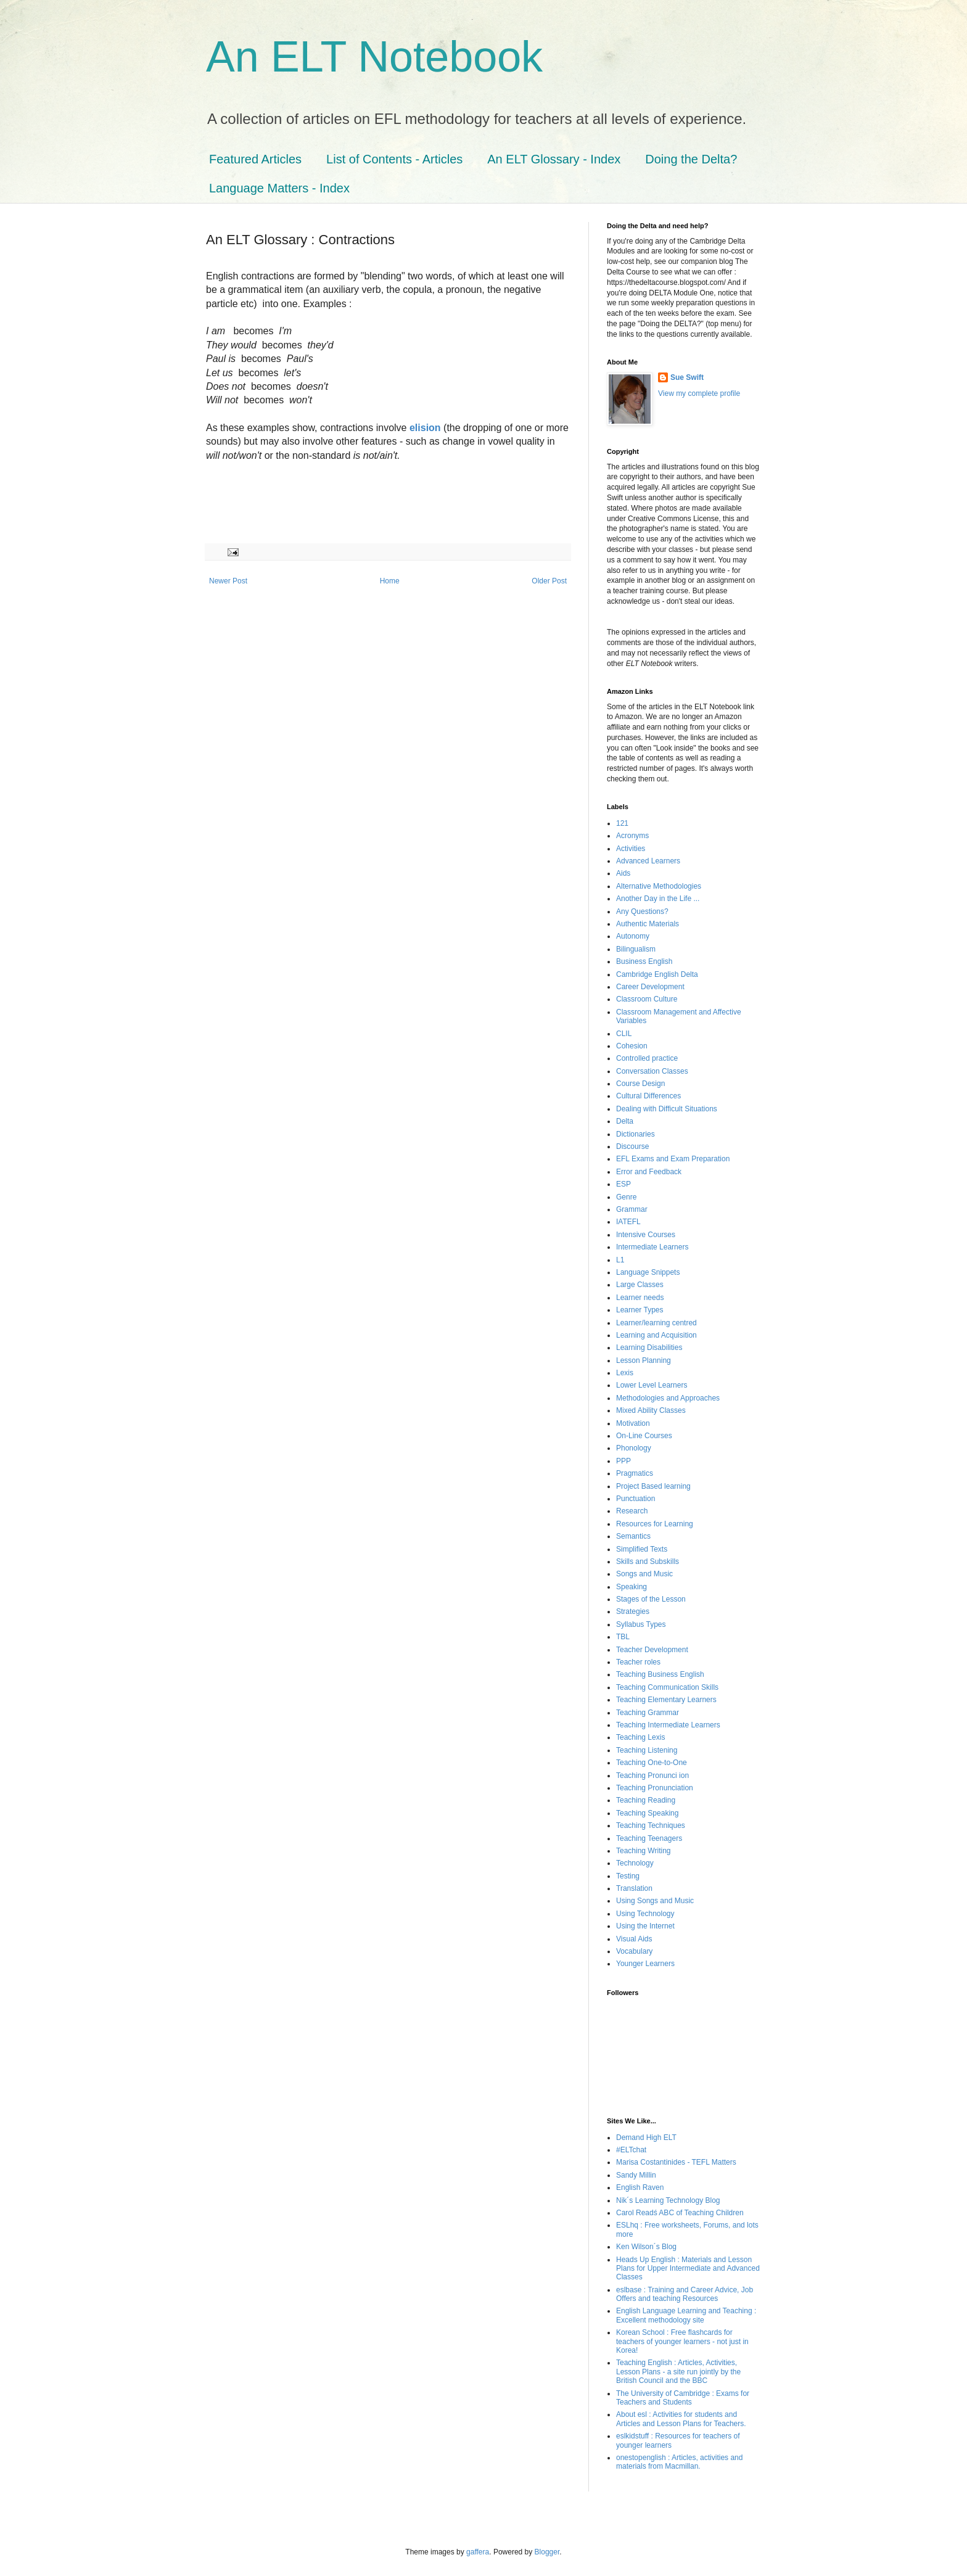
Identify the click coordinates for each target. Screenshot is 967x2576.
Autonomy (632, 936)
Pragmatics (634, 1473)
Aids (623, 873)
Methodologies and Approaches (668, 1398)
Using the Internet (645, 1926)
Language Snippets (648, 1272)
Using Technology (645, 1913)
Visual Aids (634, 1939)
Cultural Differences (648, 1096)
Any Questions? (642, 911)
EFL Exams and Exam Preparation (673, 1158)
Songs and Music (644, 1574)
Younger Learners (645, 1963)
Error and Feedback (648, 1171)
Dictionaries (635, 1134)
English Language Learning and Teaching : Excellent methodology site (686, 2315)
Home (390, 581)
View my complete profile (699, 393)
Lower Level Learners (651, 1385)
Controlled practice (647, 1058)
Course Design (640, 1083)
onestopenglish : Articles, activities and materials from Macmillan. (679, 2462)
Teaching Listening (646, 1750)
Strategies (632, 1611)
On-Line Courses (644, 1435)
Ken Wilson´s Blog (646, 2246)
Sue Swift (687, 377)
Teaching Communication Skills (667, 1687)
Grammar (632, 1209)
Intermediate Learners (652, 1247)
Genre (626, 1197)
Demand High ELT (646, 2137)
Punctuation (635, 1498)
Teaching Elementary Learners (666, 1699)
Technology (635, 1863)
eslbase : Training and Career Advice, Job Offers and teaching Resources (684, 2294)
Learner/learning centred (656, 1323)
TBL (623, 1636)
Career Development (650, 986)
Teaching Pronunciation (654, 1788)
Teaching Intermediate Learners (668, 1725)
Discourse (632, 1146)
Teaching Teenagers (649, 1838)
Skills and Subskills (647, 1561)
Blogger (547, 2552)
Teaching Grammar (647, 1712)
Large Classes (640, 1284)
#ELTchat (631, 2150)
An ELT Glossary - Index (553, 159)
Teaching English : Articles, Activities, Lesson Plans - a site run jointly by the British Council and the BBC (678, 2371)
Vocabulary (634, 1951)
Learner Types (640, 1310)
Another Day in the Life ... (657, 898)
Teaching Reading (645, 1800)
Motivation (633, 1423)
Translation (634, 1888)
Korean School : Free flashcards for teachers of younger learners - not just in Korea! (682, 2341)
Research (632, 1511)
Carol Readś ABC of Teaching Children (680, 2212)
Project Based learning (653, 1486)
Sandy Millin (636, 2175)
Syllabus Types (641, 1624)
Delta (624, 1121)
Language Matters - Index (279, 188)
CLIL (624, 1033)
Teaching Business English (660, 1674)
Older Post (549, 581)
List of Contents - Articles (394, 159)
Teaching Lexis (640, 1737)
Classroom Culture (646, 999)
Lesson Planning (643, 1360)
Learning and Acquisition (656, 1335)
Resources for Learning (654, 1524)
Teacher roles (638, 1662)
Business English (644, 961)
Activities (630, 848)
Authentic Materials (647, 924)
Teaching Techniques (650, 1825)
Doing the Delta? (691, 159)
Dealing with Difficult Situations (666, 1109)
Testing (628, 1876)
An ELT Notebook (374, 57)
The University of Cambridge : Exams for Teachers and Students (682, 2397)
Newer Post (228, 581)
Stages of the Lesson (651, 1599)
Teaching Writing (643, 1850)
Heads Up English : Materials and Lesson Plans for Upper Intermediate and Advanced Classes (688, 2268)
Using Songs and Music (655, 1900)
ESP (623, 1184)
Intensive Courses (645, 1234)
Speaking (631, 1586)
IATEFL (628, 1221)
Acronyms (632, 835)
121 (622, 823)
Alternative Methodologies (658, 886)
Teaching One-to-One (651, 1762)
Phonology (633, 1448)
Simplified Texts (641, 1549)
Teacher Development (652, 1649)
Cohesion (632, 1046)
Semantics (633, 1536)
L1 (620, 1260)
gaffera (477, 2552)
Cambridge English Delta (657, 974)
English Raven (640, 2187)
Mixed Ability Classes (651, 1410)
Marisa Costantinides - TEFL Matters (676, 2162)
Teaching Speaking (647, 1813)
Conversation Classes (652, 1071)
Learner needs (640, 1297)
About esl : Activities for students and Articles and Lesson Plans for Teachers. (681, 2418)
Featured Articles (255, 159)
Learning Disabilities (649, 1347)
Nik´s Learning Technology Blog (668, 2200)
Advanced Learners (648, 861)
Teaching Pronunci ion (652, 1775)
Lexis (624, 1372)
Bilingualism (636, 949)
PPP (623, 1461)
